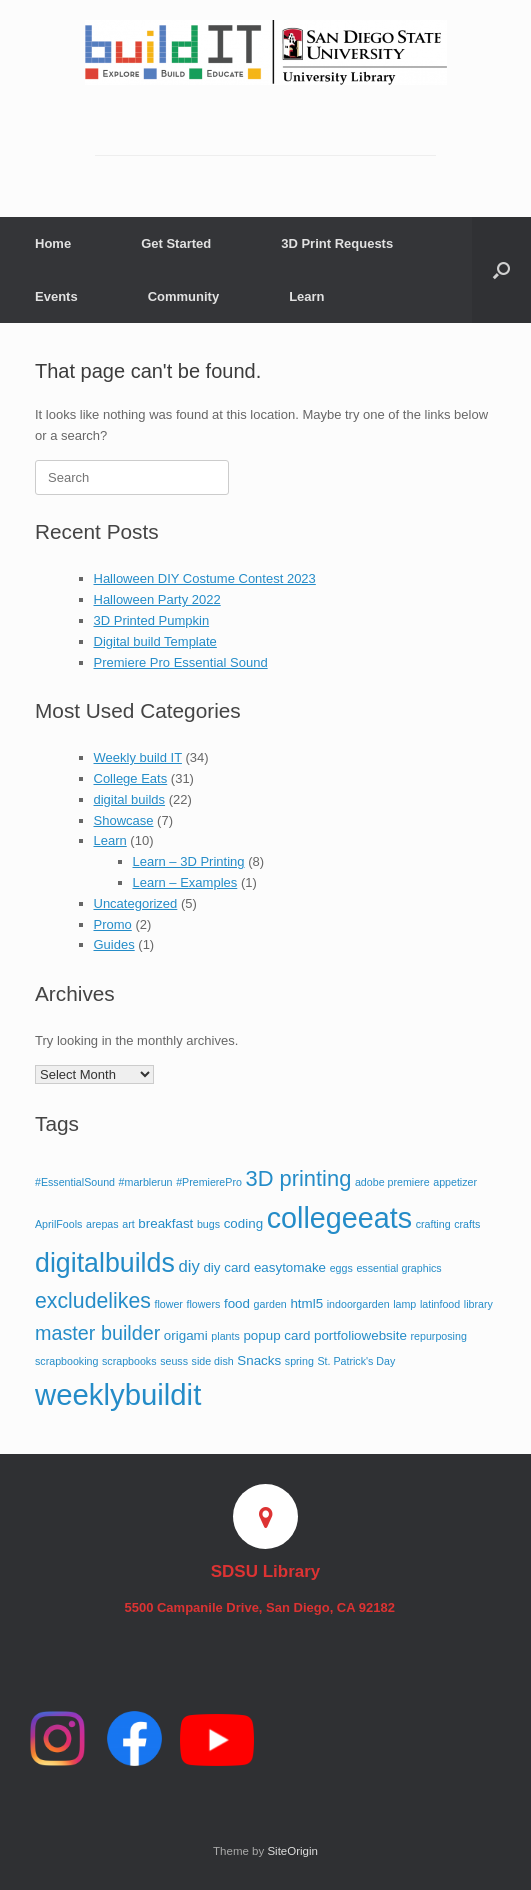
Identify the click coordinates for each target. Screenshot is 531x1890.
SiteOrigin (292, 1851)
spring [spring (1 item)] (299, 1361)
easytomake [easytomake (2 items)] (290, 1267)
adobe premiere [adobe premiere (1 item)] (392, 1182)
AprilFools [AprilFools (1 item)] (58, 1224)
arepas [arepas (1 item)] (102, 1224)
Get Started (176, 243)
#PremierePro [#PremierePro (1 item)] (209, 1182)
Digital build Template (155, 641)
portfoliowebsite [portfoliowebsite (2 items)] (360, 1335)
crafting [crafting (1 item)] (433, 1224)
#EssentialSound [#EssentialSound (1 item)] (75, 1182)
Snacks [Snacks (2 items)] (259, 1360)
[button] (501, 270)
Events (56, 296)
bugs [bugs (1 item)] (208, 1224)
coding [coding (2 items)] (243, 1223)
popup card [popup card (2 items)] (276, 1335)
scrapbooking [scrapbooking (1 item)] (66, 1361)
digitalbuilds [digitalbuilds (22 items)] (105, 1263)
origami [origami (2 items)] (186, 1335)
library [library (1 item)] (478, 1304)
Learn (306, 296)
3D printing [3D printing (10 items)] (299, 1178)
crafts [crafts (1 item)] (467, 1224)
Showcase (124, 820)
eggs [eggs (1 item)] (341, 1268)
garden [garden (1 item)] (270, 1304)
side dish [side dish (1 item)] (213, 1361)
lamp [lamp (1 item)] (404, 1304)
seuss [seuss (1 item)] (174, 1361)
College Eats (131, 778)
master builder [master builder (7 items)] (97, 1333)
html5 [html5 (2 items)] (306, 1303)
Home (53, 243)
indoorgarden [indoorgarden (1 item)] (358, 1304)
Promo (113, 924)
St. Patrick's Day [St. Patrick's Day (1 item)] (356, 1361)
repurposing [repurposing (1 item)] (439, 1336)
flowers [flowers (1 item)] (204, 1304)
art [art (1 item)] (128, 1224)
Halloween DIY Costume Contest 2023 (205, 578)
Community (184, 296)
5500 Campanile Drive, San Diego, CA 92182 (265, 1607)
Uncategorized (136, 903)
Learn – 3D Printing (189, 861)
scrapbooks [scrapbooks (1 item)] (129, 1361)
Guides (114, 944)
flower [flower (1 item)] (168, 1304)
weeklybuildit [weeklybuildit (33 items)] (118, 1394)
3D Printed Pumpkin (152, 620)
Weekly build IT (138, 757)
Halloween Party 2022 (157, 599)
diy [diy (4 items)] (188, 1266)
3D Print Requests (337, 243)
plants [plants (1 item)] (225, 1336)
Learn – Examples (185, 882)
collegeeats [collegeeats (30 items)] (339, 1218)
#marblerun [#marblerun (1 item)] (146, 1182)
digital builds (130, 799)
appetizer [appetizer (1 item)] (455, 1182)
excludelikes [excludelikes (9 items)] (93, 1301)
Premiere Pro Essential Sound (181, 662)
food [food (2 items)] (237, 1303)
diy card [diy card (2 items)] (226, 1267)
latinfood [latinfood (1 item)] (440, 1304)
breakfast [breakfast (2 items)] (165, 1223)
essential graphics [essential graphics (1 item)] (398, 1268)
